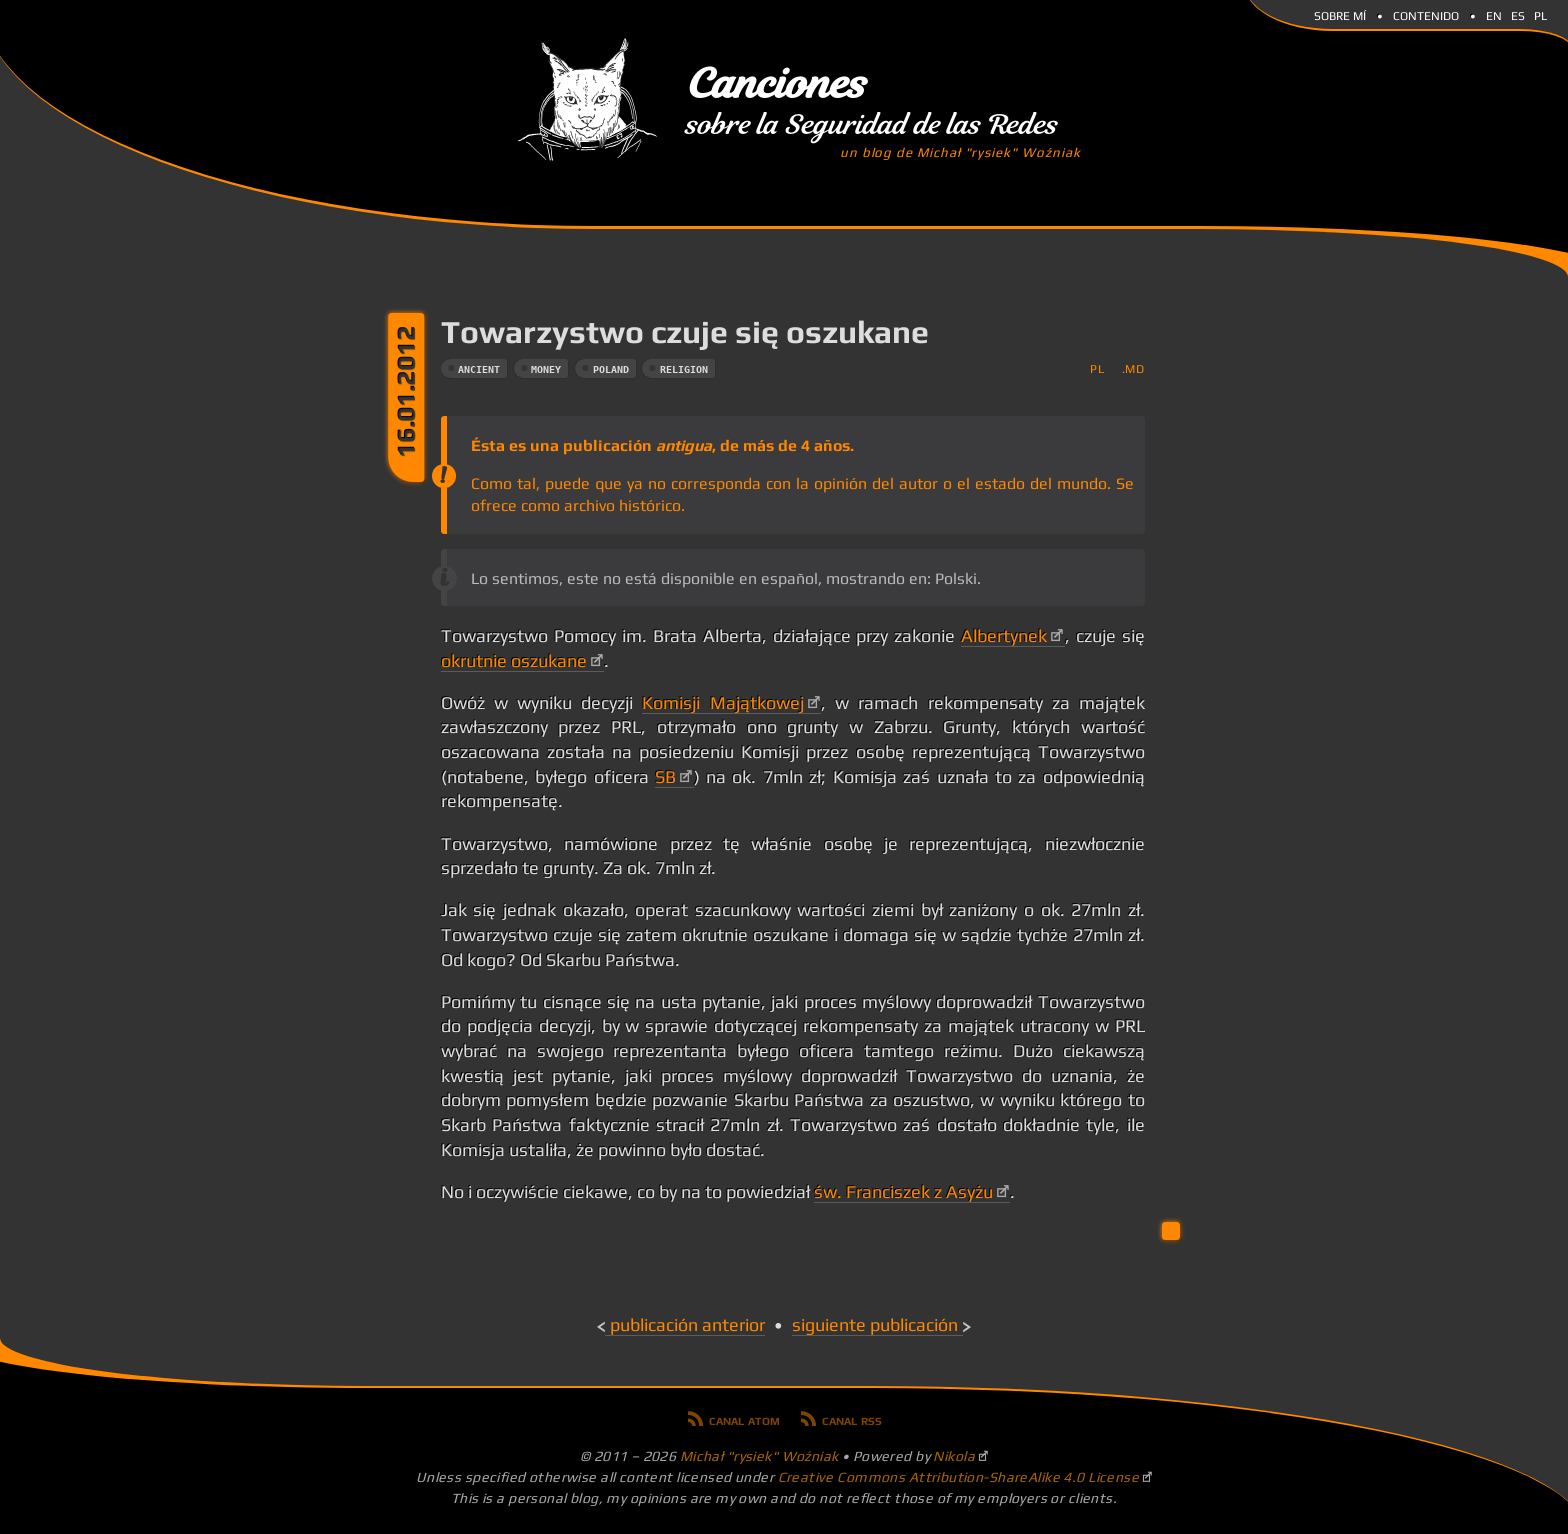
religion (684, 369)
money (546, 369)
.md (1133, 368)
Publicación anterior (687, 1325)
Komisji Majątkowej (722, 703)
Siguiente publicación (875, 1325)
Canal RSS (852, 1419)
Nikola (954, 1456)
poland (611, 369)
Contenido (1426, 14)
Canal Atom (744, 1419)
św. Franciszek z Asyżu (903, 1192)
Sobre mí (1340, 14)
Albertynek (1004, 636)
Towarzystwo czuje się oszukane (685, 331)
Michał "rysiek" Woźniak (759, 1456)
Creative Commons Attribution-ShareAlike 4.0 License (959, 1477)
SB (665, 777)
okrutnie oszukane (514, 661)
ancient (479, 369)
